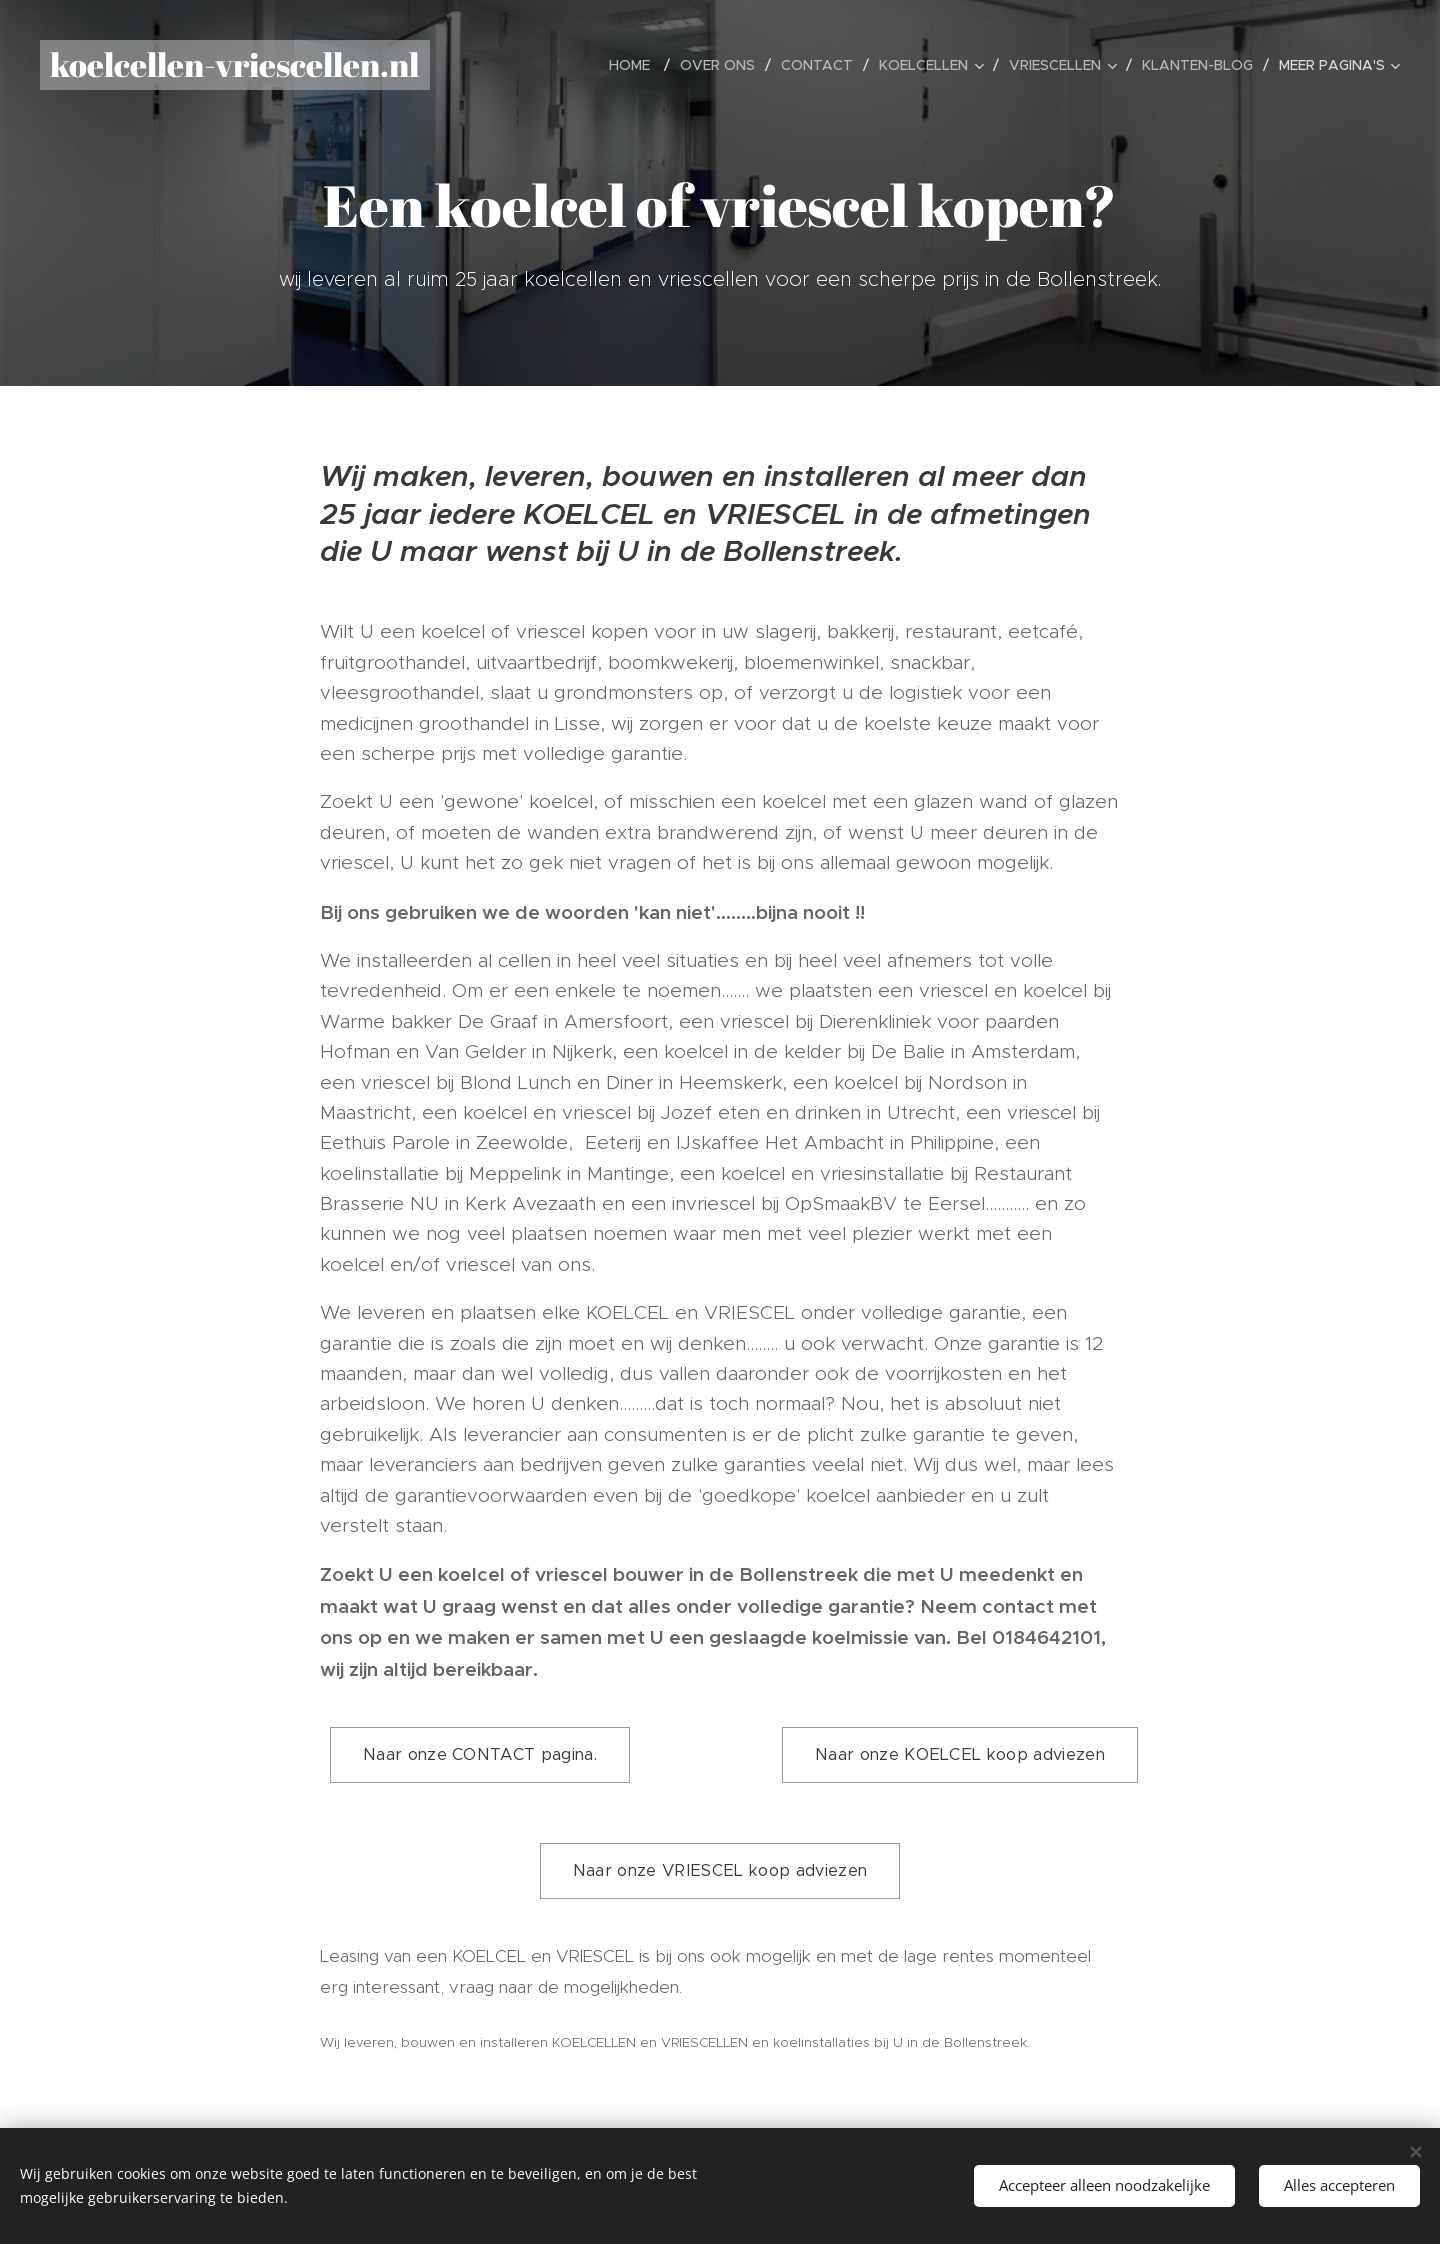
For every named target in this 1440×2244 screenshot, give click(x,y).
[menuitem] (637, 65)
